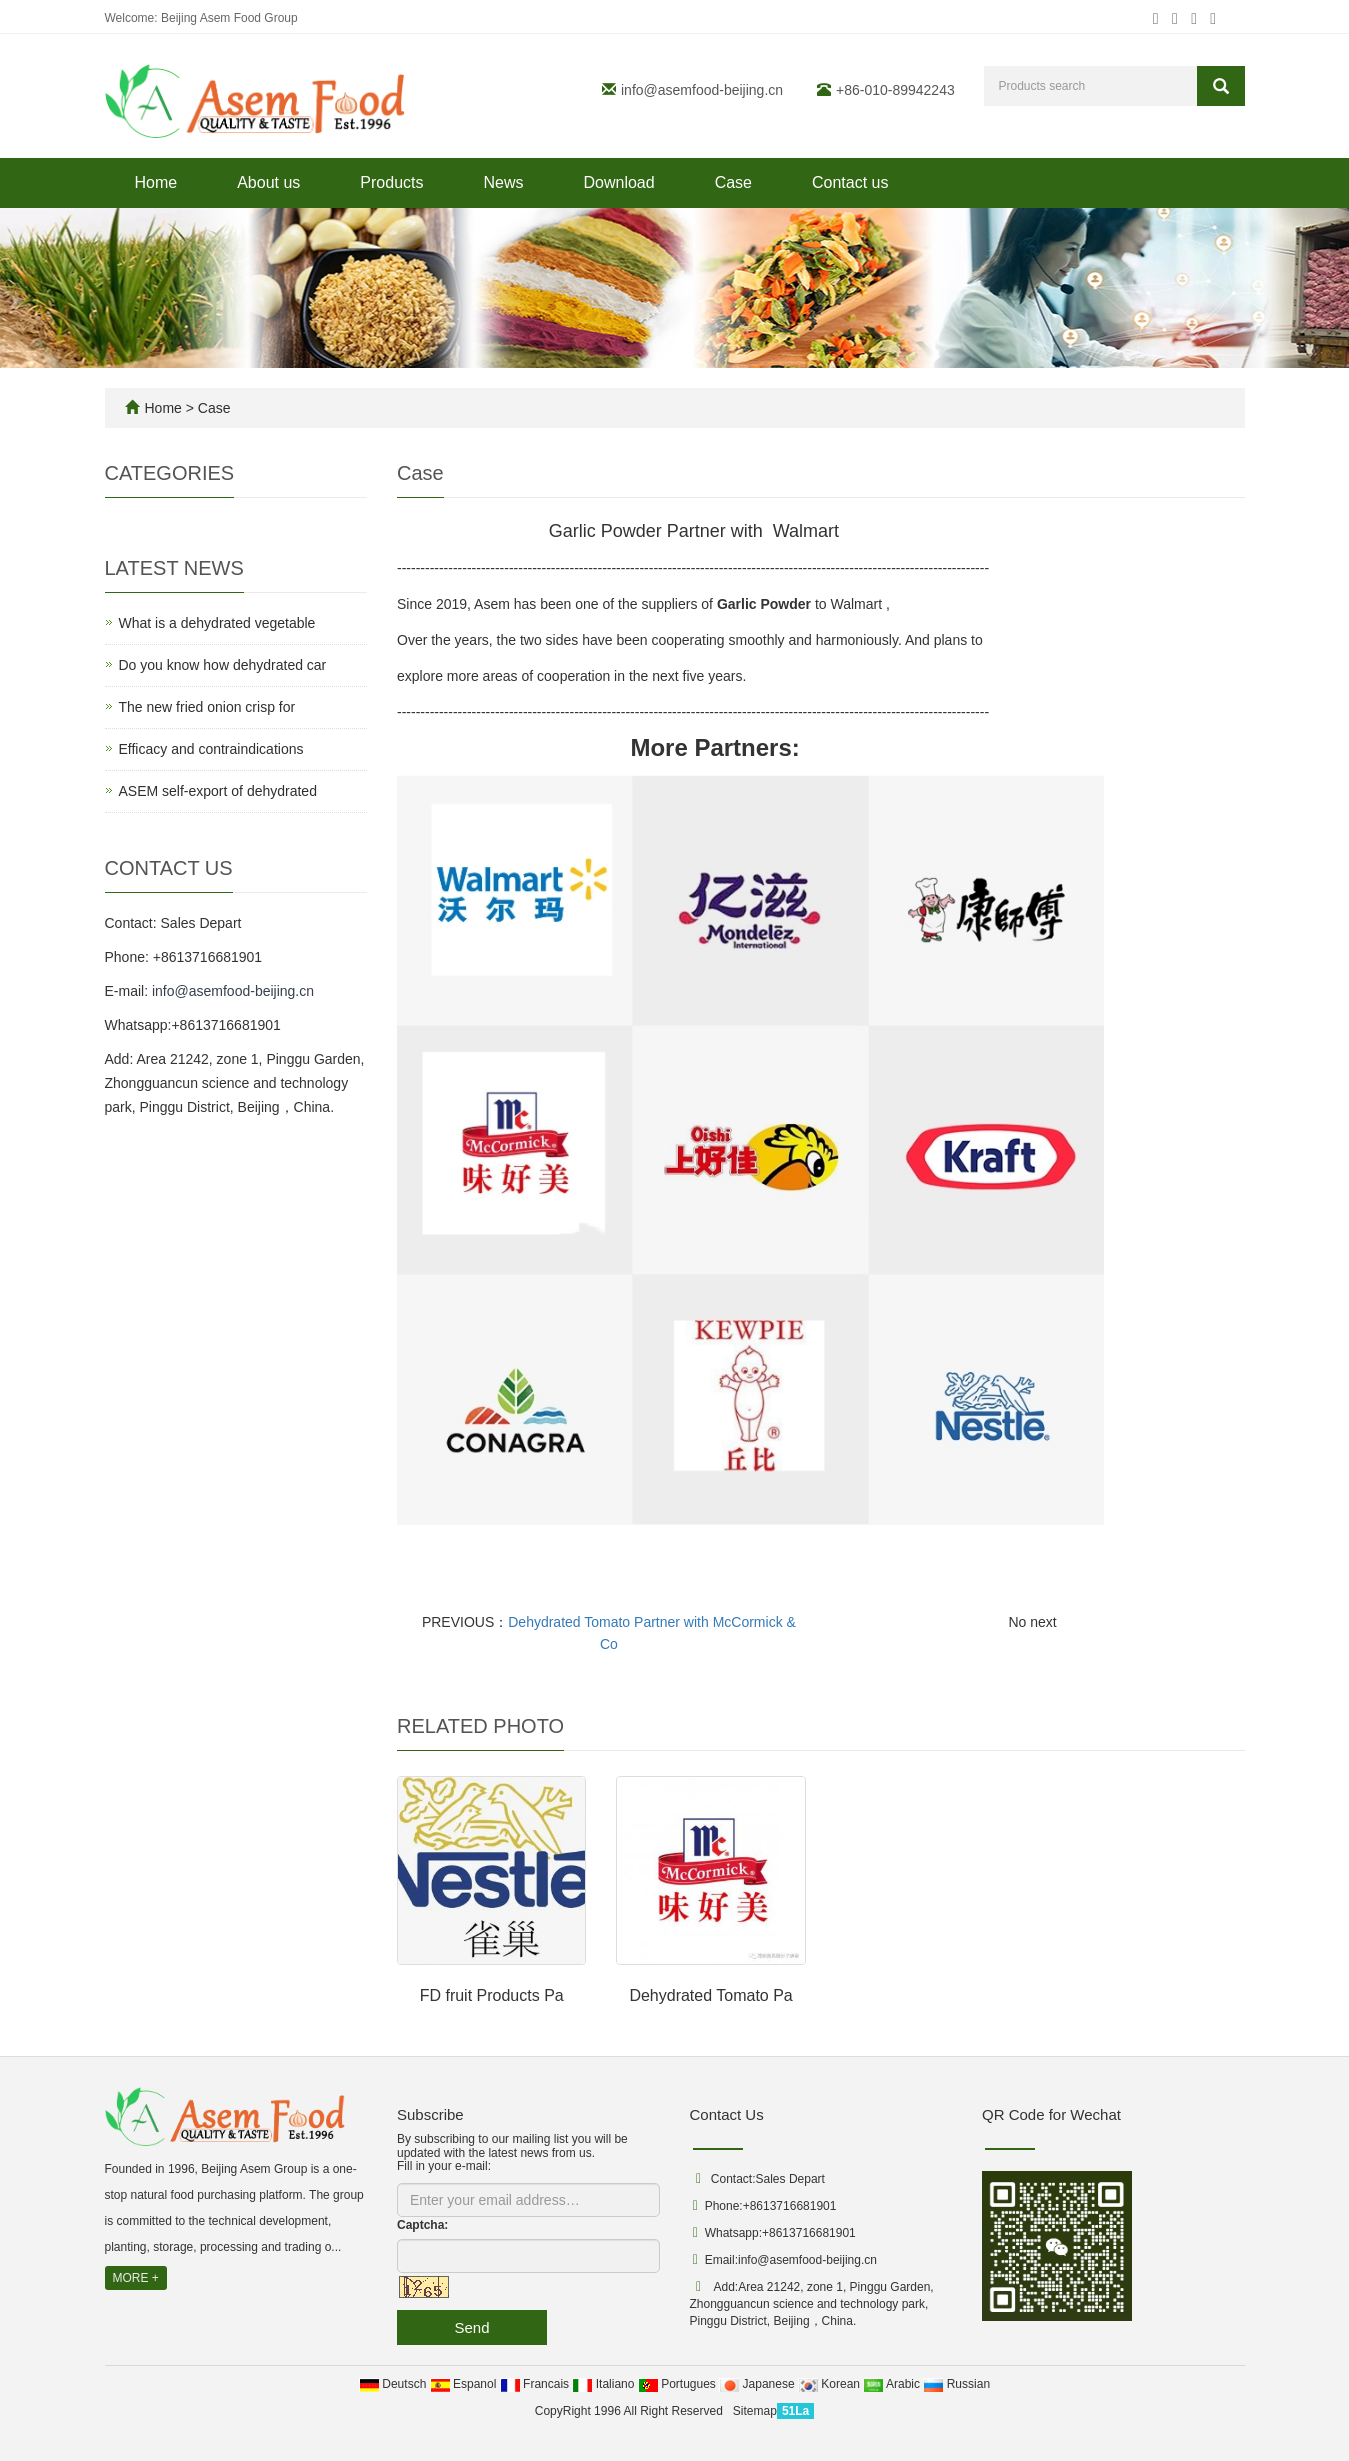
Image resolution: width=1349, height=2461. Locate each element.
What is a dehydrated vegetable (217, 623)
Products (391, 182)
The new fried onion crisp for (207, 707)
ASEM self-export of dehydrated (218, 791)
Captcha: (422, 2225)
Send (471, 2327)
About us (268, 182)
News (503, 182)
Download (619, 182)
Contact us (850, 182)
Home (156, 182)
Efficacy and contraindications (211, 749)
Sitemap (755, 2411)
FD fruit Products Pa (492, 1995)
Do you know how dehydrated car (223, 665)
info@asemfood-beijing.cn (702, 90)
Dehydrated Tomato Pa (710, 1995)
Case (733, 182)
